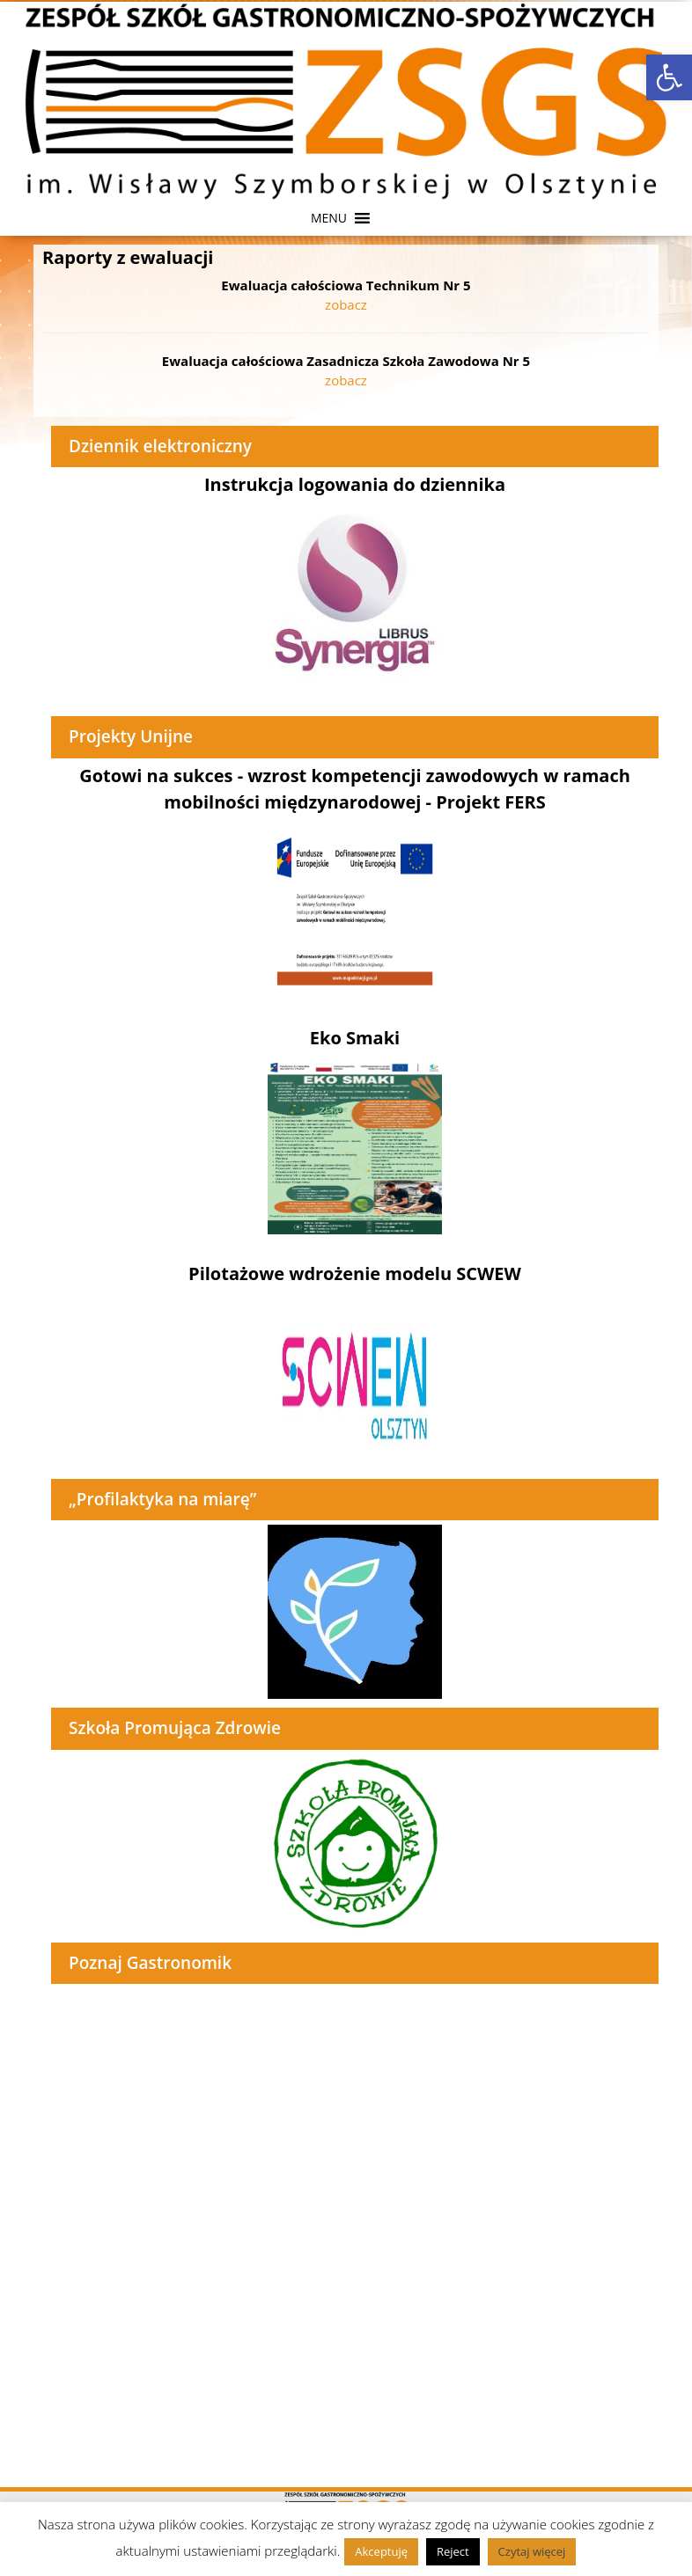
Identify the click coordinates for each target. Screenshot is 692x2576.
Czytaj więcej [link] (532, 2551)
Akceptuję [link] (381, 2551)
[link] (669, 77)
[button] (329, 218)
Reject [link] (453, 2551)
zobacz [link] (346, 304)
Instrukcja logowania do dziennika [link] (354, 484)
